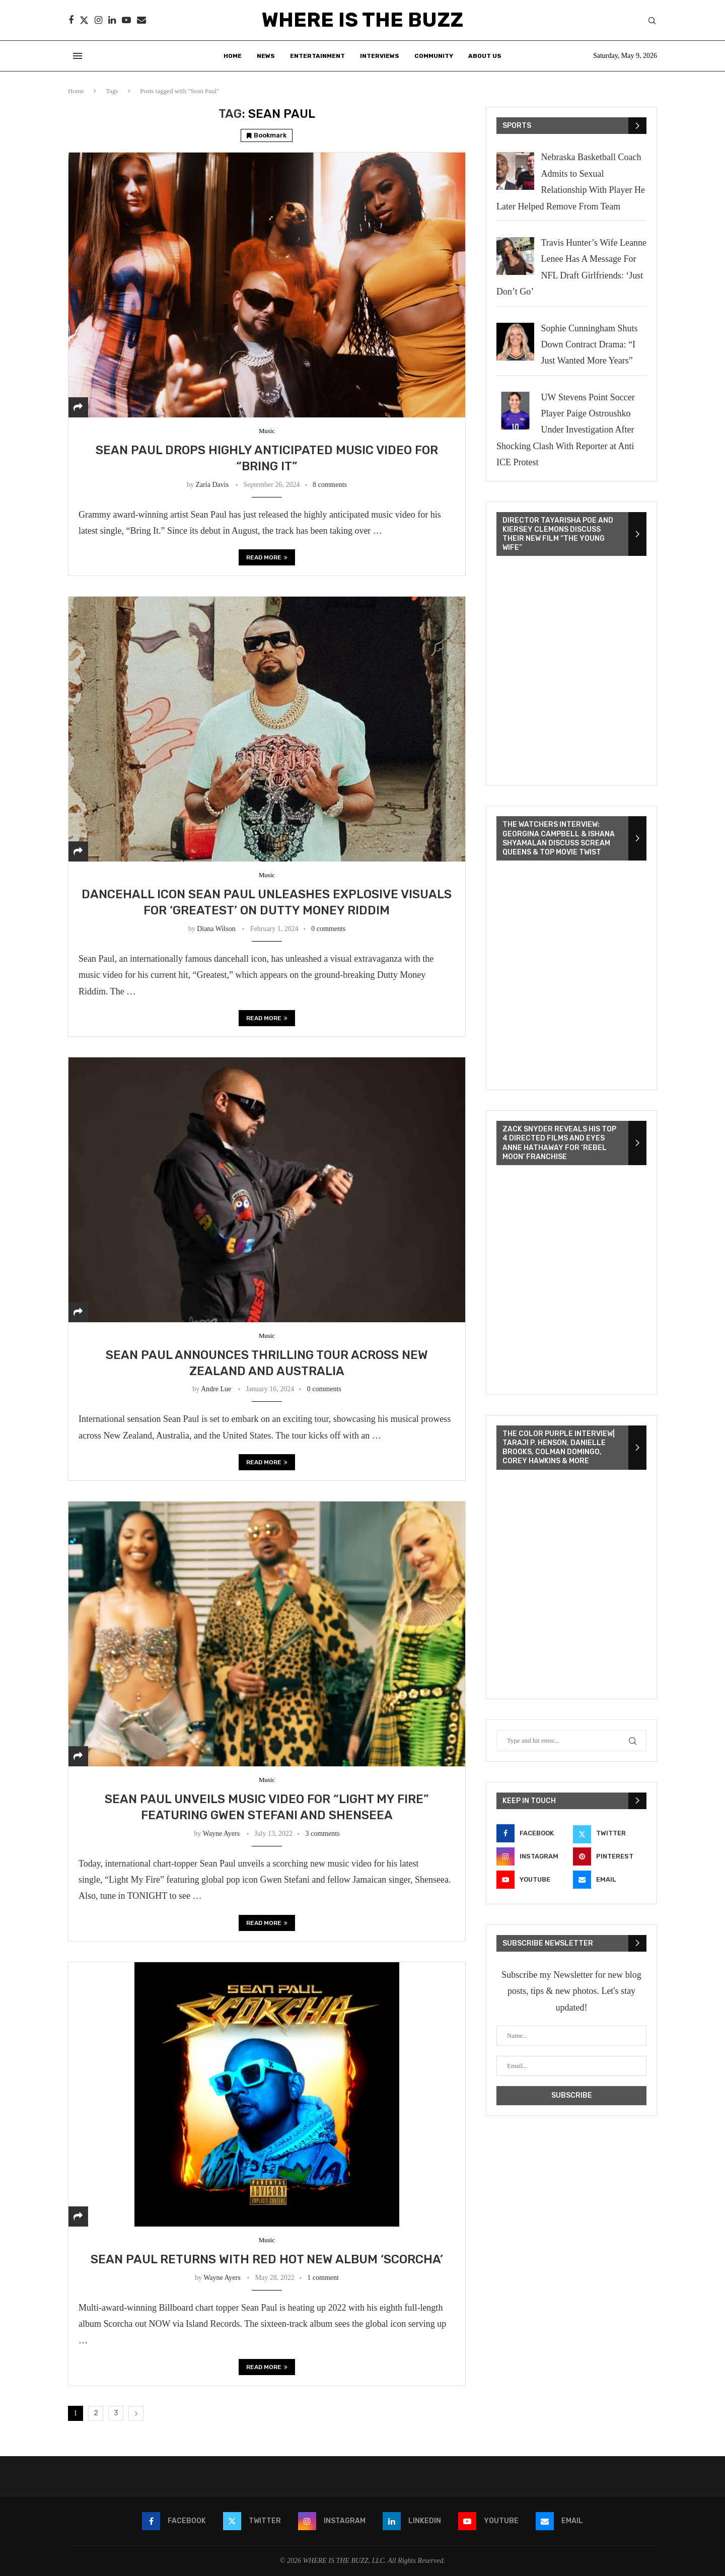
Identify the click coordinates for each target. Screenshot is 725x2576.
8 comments (330, 484)
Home (233, 55)
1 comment (323, 2277)
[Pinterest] (609, 1856)
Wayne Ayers (221, 1833)
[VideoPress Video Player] (571, 671)
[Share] (78, 407)
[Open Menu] (77, 55)
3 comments (322, 1833)
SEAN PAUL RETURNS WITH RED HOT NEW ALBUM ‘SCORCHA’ (267, 2259)
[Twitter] (84, 20)
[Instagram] (98, 20)
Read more (266, 557)
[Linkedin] (112, 20)
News (266, 55)
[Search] (652, 21)
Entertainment (317, 55)
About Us (484, 55)
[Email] (141, 20)
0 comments (328, 929)
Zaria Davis (212, 484)
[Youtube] (126, 20)
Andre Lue (216, 1389)
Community (433, 55)
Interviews (379, 55)
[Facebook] (71, 20)
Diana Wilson (216, 929)
